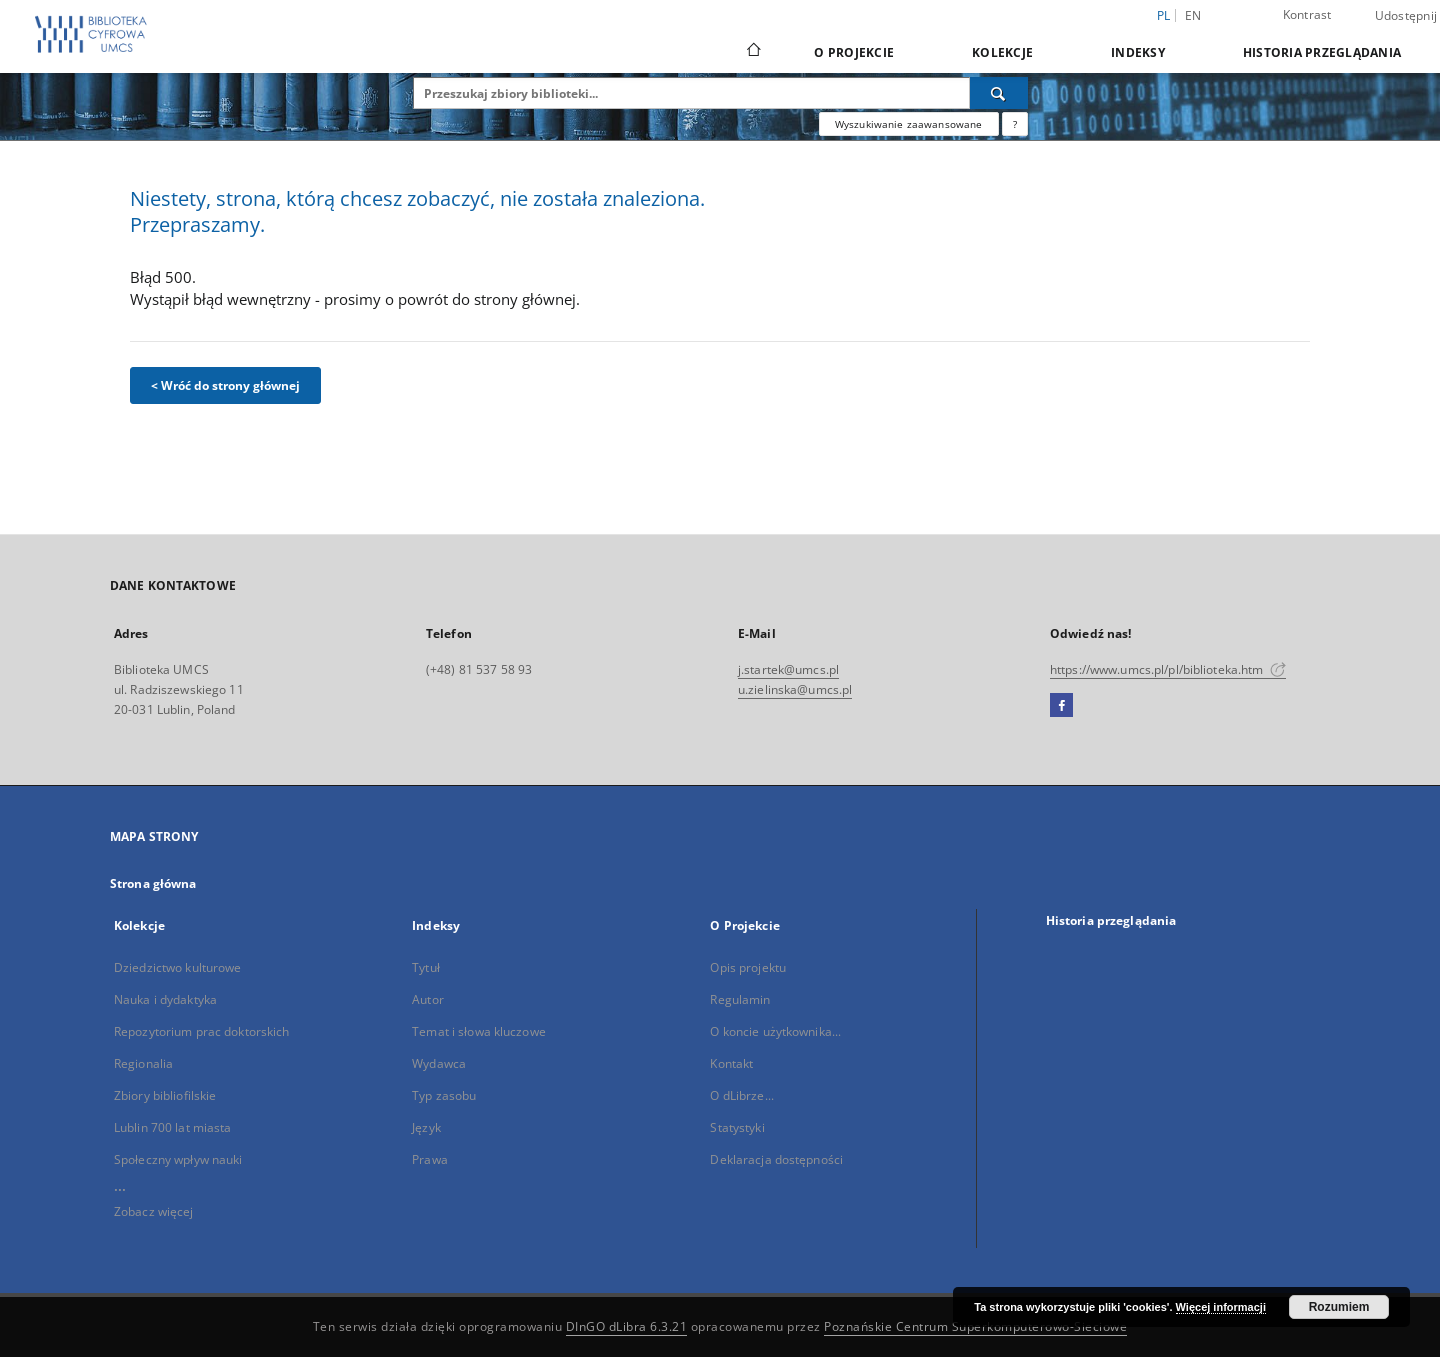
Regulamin (740, 999)
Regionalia (143, 1063)
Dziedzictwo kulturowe (178, 967)
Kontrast (1307, 14)
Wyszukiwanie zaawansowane (909, 124)
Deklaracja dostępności (776, 1159)
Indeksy (1138, 52)
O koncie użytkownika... (775, 1031)
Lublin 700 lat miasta (173, 1127)
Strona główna (153, 883)
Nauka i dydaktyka (165, 999)
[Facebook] (1061, 706)
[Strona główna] (752, 52)
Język (426, 1127)
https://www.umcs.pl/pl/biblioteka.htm (1168, 669)
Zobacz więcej (154, 1211)
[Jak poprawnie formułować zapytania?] (1015, 124)
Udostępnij (1406, 16)
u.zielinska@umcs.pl (795, 689)
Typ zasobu (444, 1095)
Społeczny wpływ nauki (178, 1159)
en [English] (1193, 15)
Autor (428, 999)
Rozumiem (1339, 1307)
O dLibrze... (741, 1095)
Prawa (430, 1159)
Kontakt (731, 1063)
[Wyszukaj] (999, 93)
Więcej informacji (1221, 1307)
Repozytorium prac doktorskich (201, 1031)
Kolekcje (1002, 52)
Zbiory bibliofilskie (165, 1095)
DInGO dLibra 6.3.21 (627, 1326)
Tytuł (426, 967)
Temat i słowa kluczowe (479, 1031)
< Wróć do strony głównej (225, 385)
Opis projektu (748, 967)
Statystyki (737, 1127)
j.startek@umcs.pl (788, 669)
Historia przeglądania (1322, 52)
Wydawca (439, 1063)
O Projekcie (854, 52)
